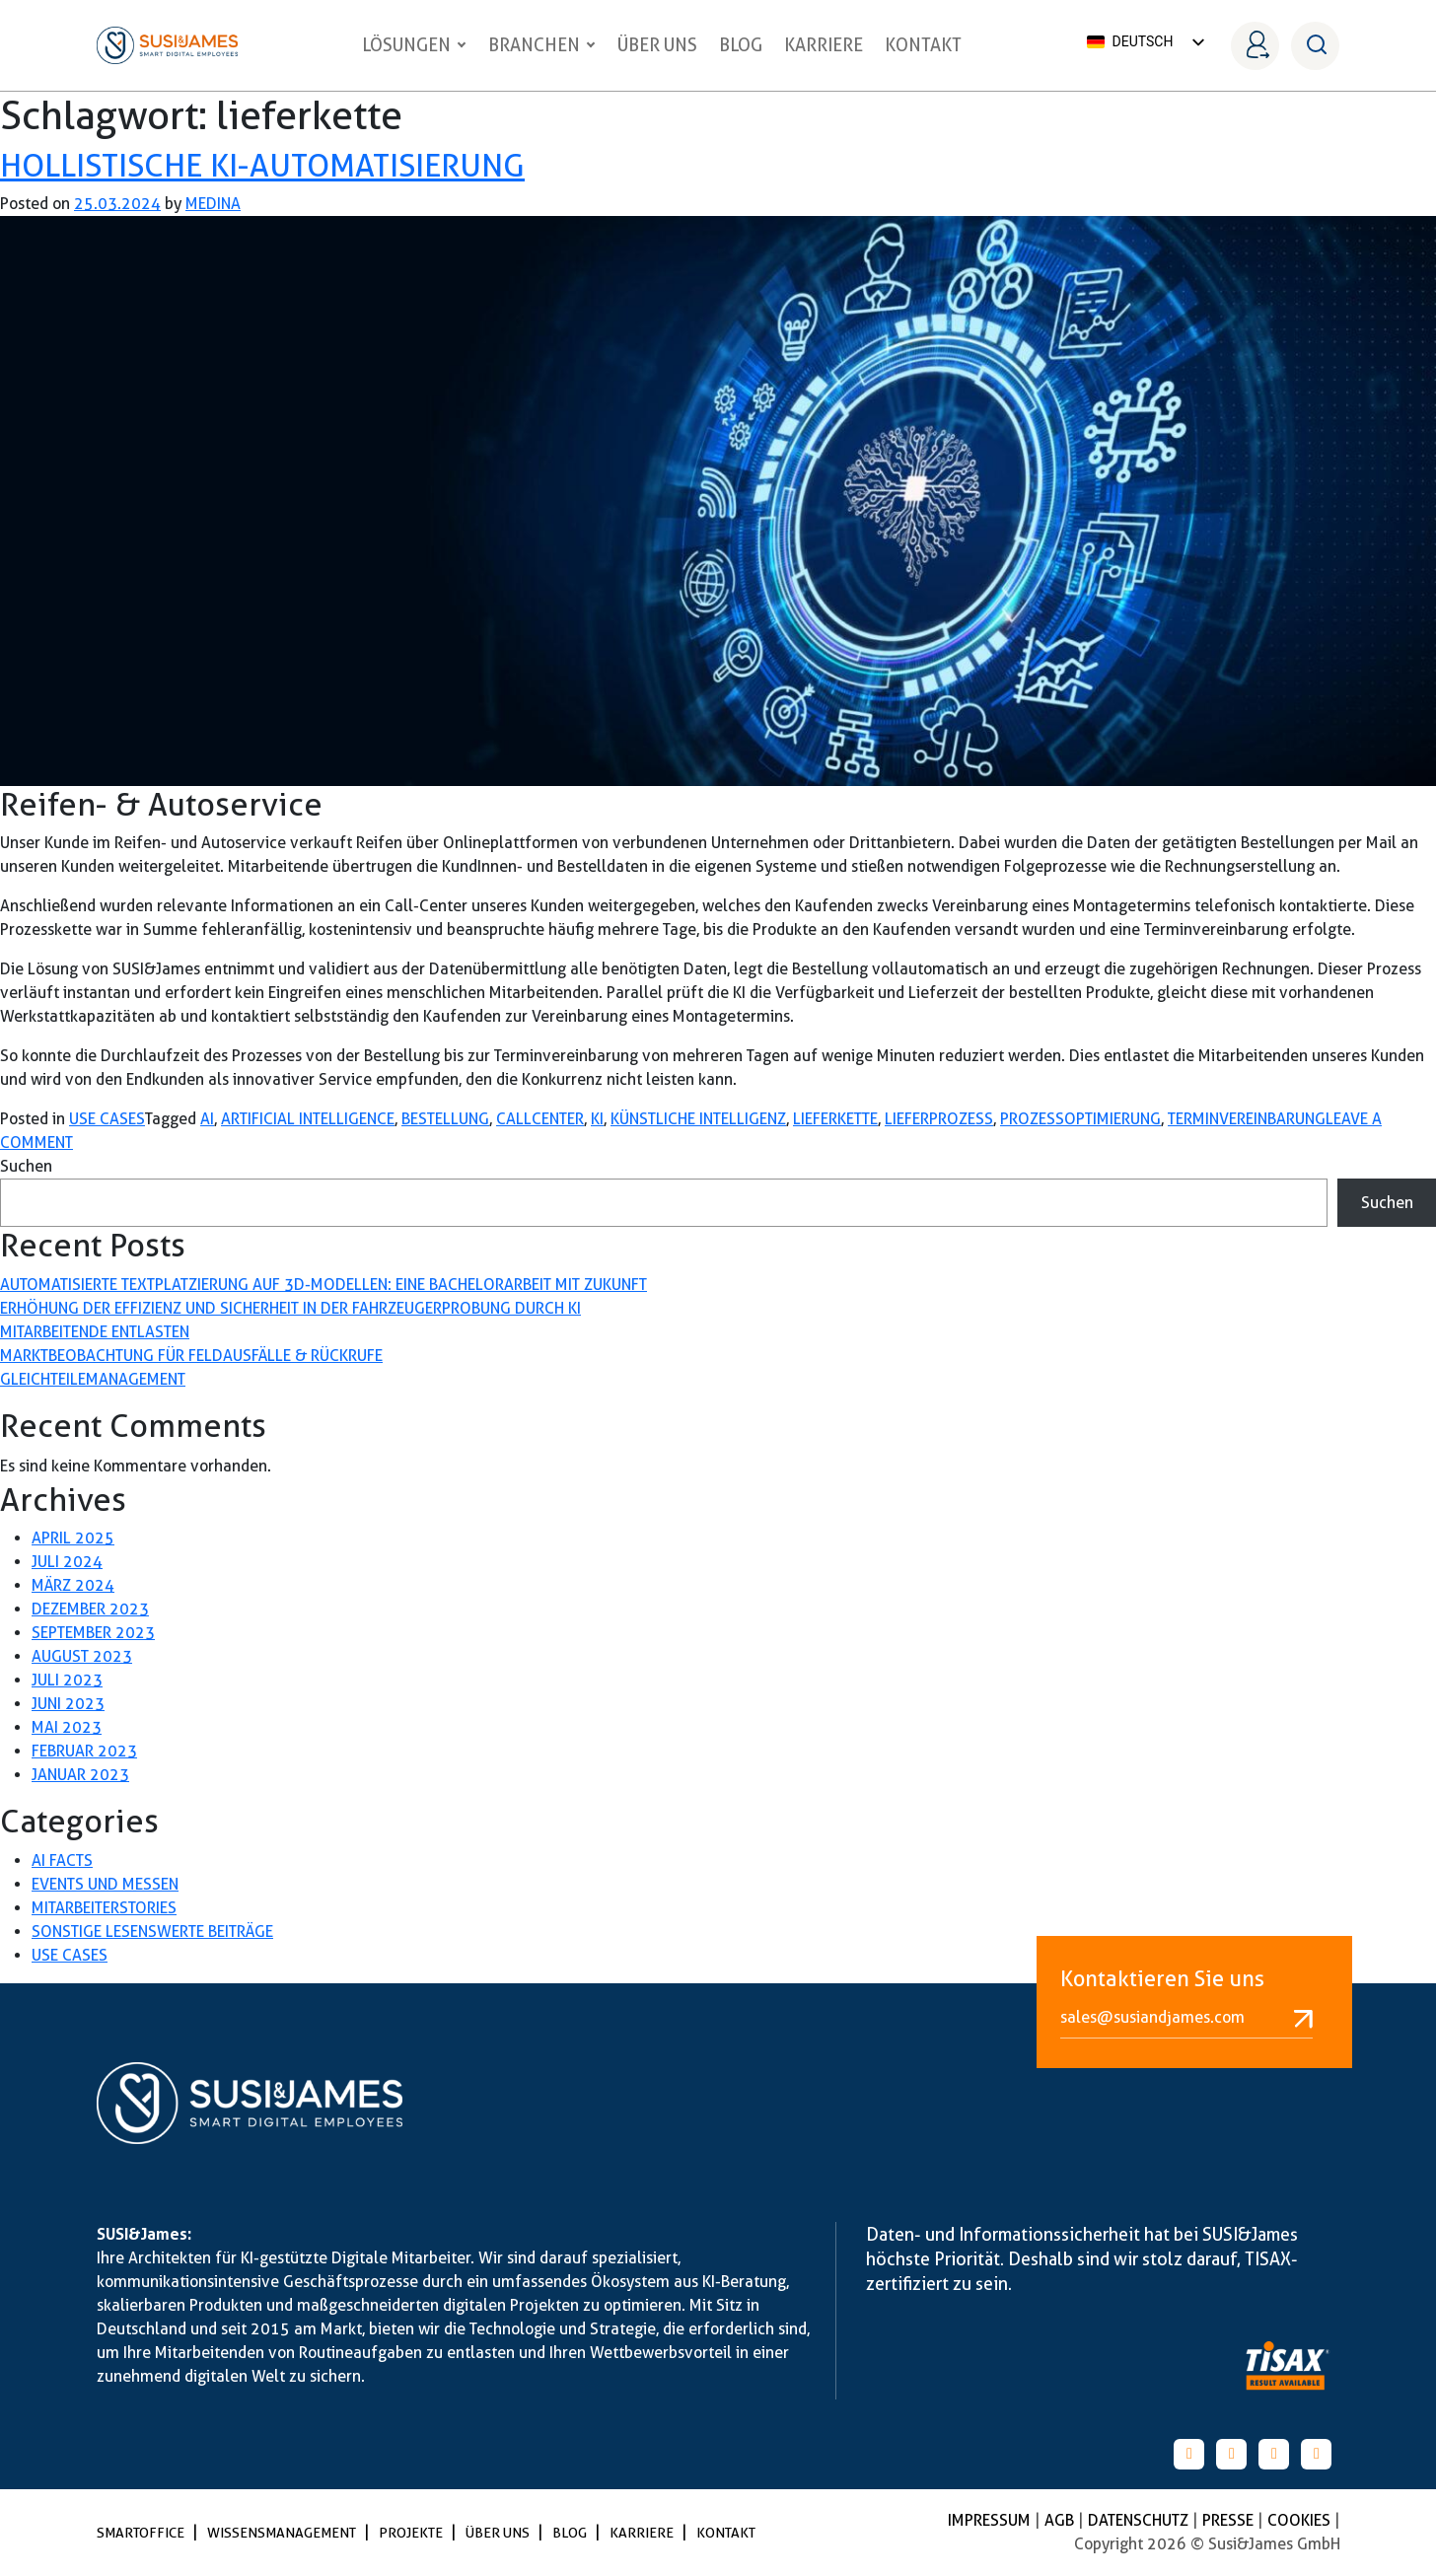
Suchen (26, 1166)
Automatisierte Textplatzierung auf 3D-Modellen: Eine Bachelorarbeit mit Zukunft (323, 1284)
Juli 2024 (67, 1561)
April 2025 (73, 1538)
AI (207, 1118)
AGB (1061, 2520)
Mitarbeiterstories (104, 1907)
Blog (740, 45)
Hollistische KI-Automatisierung (262, 165)
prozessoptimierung (1080, 1118)
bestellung (445, 1118)
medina (213, 203)
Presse (1229, 2520)
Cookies (1300, 2520)
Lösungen (414, 45)
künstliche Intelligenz (698, 1118)
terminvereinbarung (1247, 1118)
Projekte (412, 2532)
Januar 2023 (80, 1774)
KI (597, 1118)
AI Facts (62, 1860)
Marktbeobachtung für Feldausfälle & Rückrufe (191, 1355)
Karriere (823, 45)
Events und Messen (105, 1884)
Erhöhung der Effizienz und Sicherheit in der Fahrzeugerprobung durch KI (290, 1308)
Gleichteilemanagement (92, 1379)
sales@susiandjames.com (1186, 2018)
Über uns (657, 45)
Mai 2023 (67, 1727)
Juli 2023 (67, 1680)
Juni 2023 (68, 1703)
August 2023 (82, 1656)
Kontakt (923, 45)
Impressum (991, 2520)
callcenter (540, 1118)
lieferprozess (939, 1118)
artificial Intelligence (308, 1118)
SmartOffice (142, 2532)
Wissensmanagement (283, 2532)
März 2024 (73, 1585)
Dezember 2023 (90, 1609)
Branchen (542, 45)
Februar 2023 (84, 1751)
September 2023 (93, 1632)
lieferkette (835, 1118)
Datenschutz (1140, 2520)
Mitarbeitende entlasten (94, 1332)
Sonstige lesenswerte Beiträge (152, 1931)
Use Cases (107, 1118)
